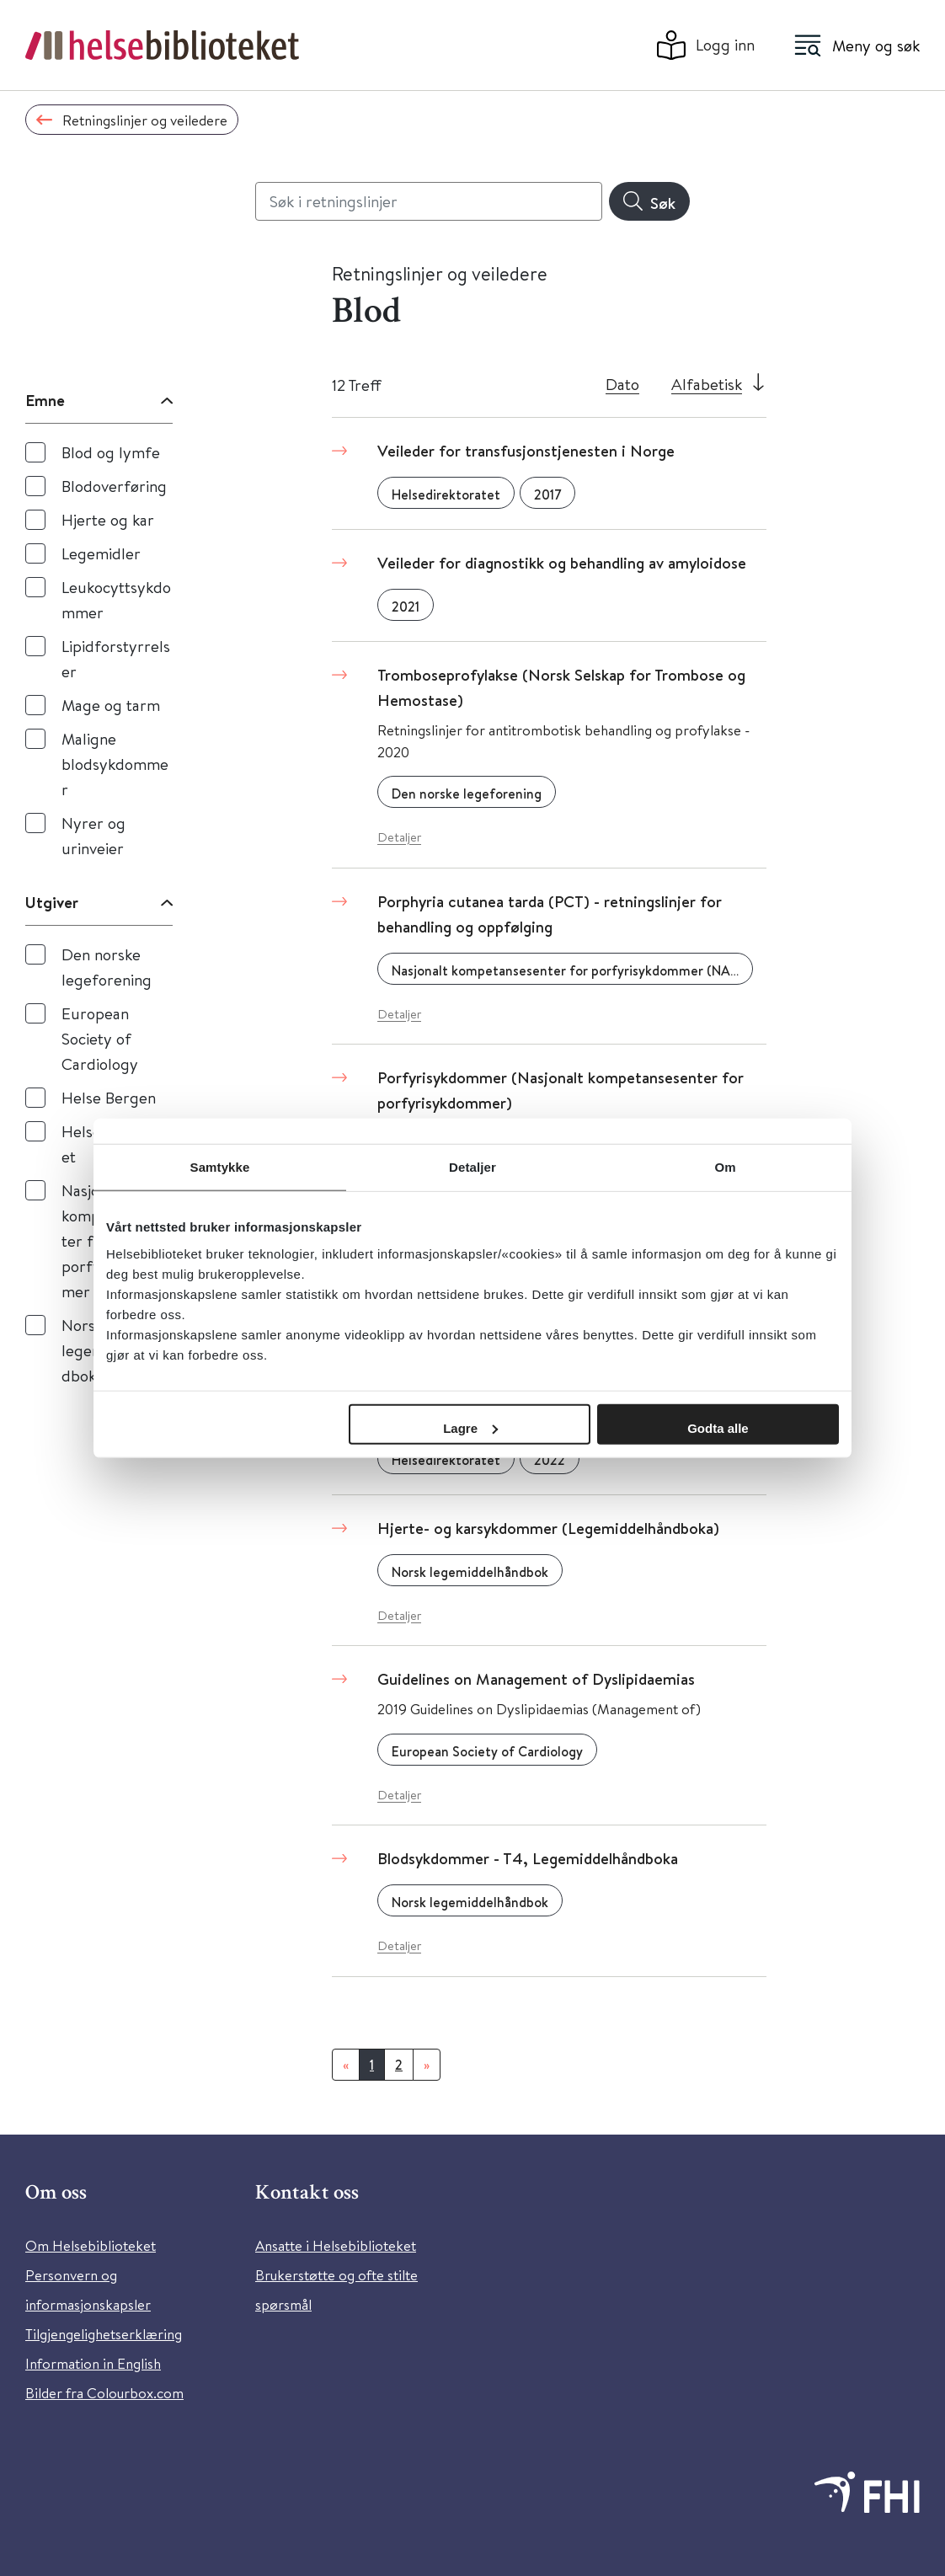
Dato (622, 383)
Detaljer (399, 837)
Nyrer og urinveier (93, 835)
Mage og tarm (110, 704)
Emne (45, 400)
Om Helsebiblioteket (90, 2245)
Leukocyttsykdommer (116, 599)
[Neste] (426, 2065)
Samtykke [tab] (220, 1167)
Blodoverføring (114, 485)
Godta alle (718, 1427)
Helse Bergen (108, 1097)
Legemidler (101, 553)
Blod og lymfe (110, 451)
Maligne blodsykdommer (114, 763)
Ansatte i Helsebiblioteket (335, 2245)
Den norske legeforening (106, 966)
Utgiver (51, 902)
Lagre (470, 1427)
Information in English (93, 2363)
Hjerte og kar (107, 519)
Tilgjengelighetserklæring (103, 2334)
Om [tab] (724, 1167)
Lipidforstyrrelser (115, 658)
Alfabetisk (706, 383)
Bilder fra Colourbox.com (104, 2392)
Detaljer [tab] (472, 1167)
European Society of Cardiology (99, 1038)
